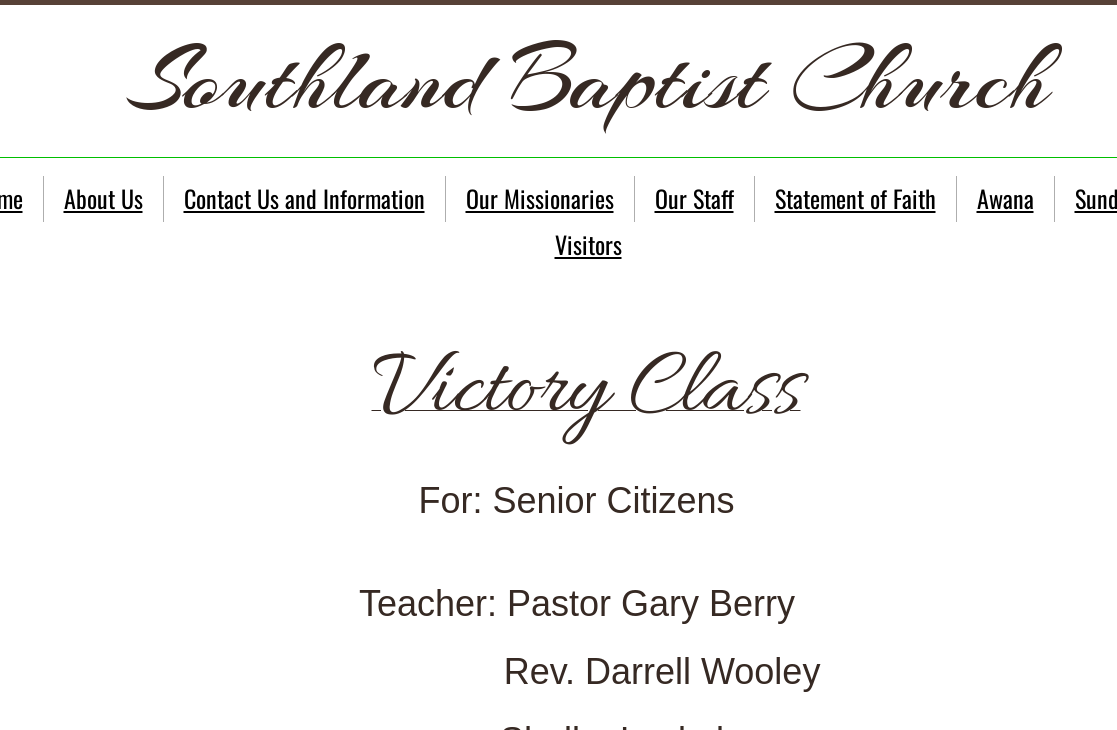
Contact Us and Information (304, 198)
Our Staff (694, 198)
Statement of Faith (855, 198)
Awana (1005, 198)
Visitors (588, 244)
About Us (103, 198)
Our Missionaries (540, 198)
